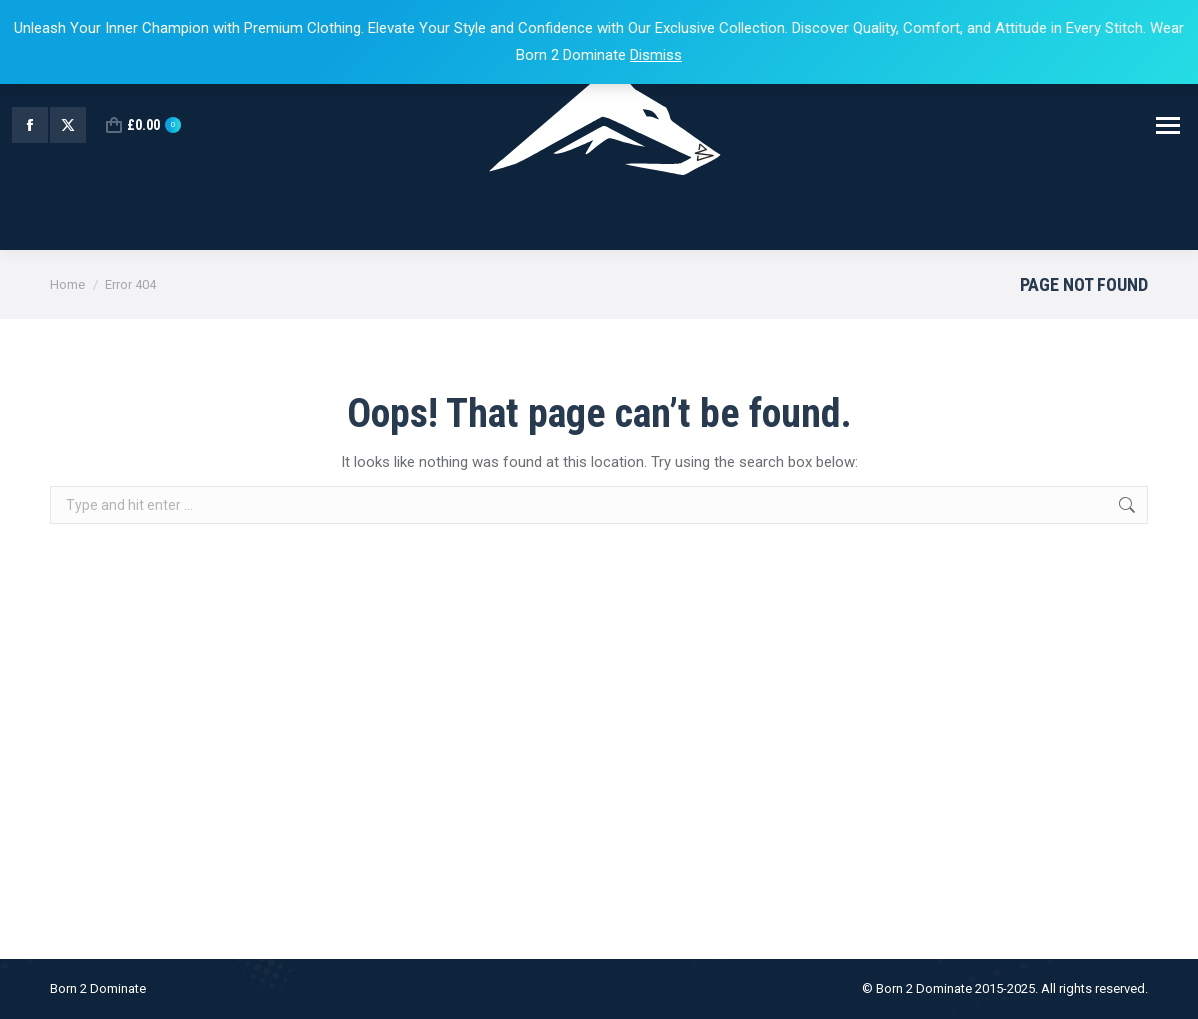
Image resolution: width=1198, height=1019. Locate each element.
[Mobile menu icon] (1168, 125)
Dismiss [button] (656, 55)
